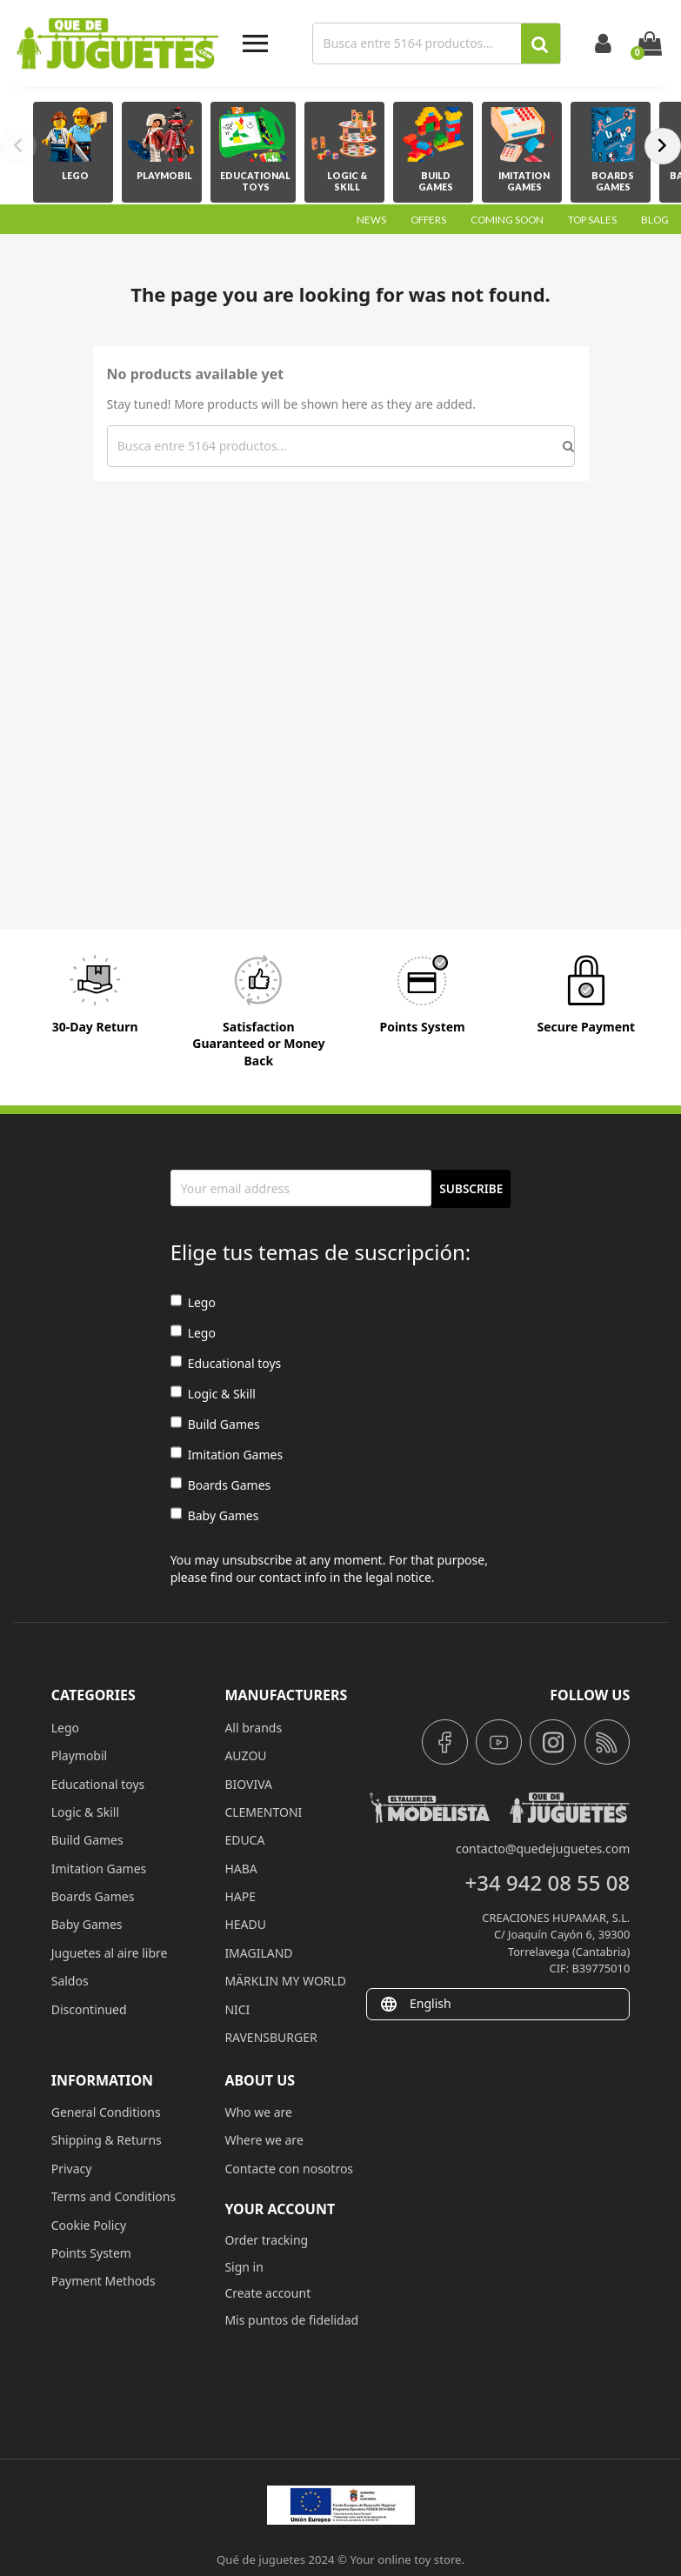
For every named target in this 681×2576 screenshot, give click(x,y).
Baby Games (214, 1515)
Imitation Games (227, 1454)
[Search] (419, 43)
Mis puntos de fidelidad (291, 2320)
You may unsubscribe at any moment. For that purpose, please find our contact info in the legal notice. (329, 1568)
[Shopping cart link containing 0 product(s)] (650, 43)
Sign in (243, 2267)
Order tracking (266, 2240)
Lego (193, 1302)
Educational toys (226, 1363)
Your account (279, 2209)
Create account (267, 2293)
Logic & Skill (213, 1393)
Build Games (215, 1424)
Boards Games (220, 1485)
